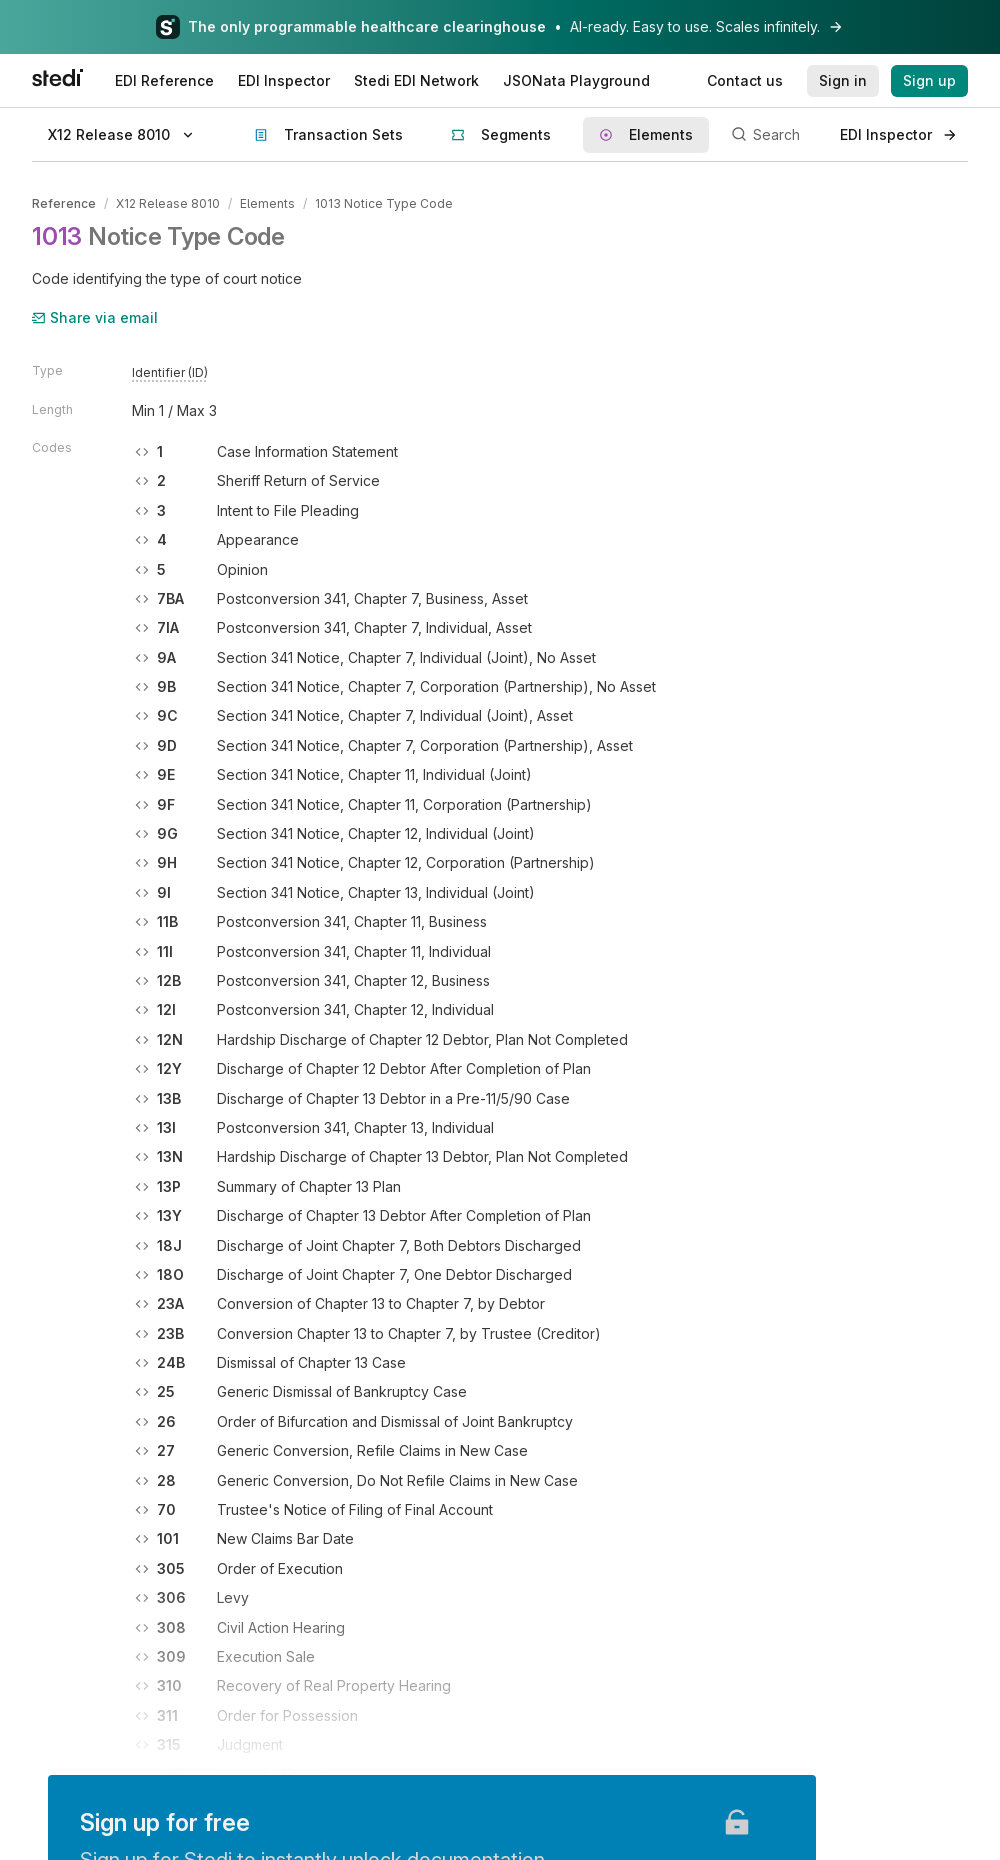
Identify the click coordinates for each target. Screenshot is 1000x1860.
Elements (267, 203)
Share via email (95, 317)
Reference (64, 203)
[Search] (774, 135)
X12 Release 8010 (168, 203)
